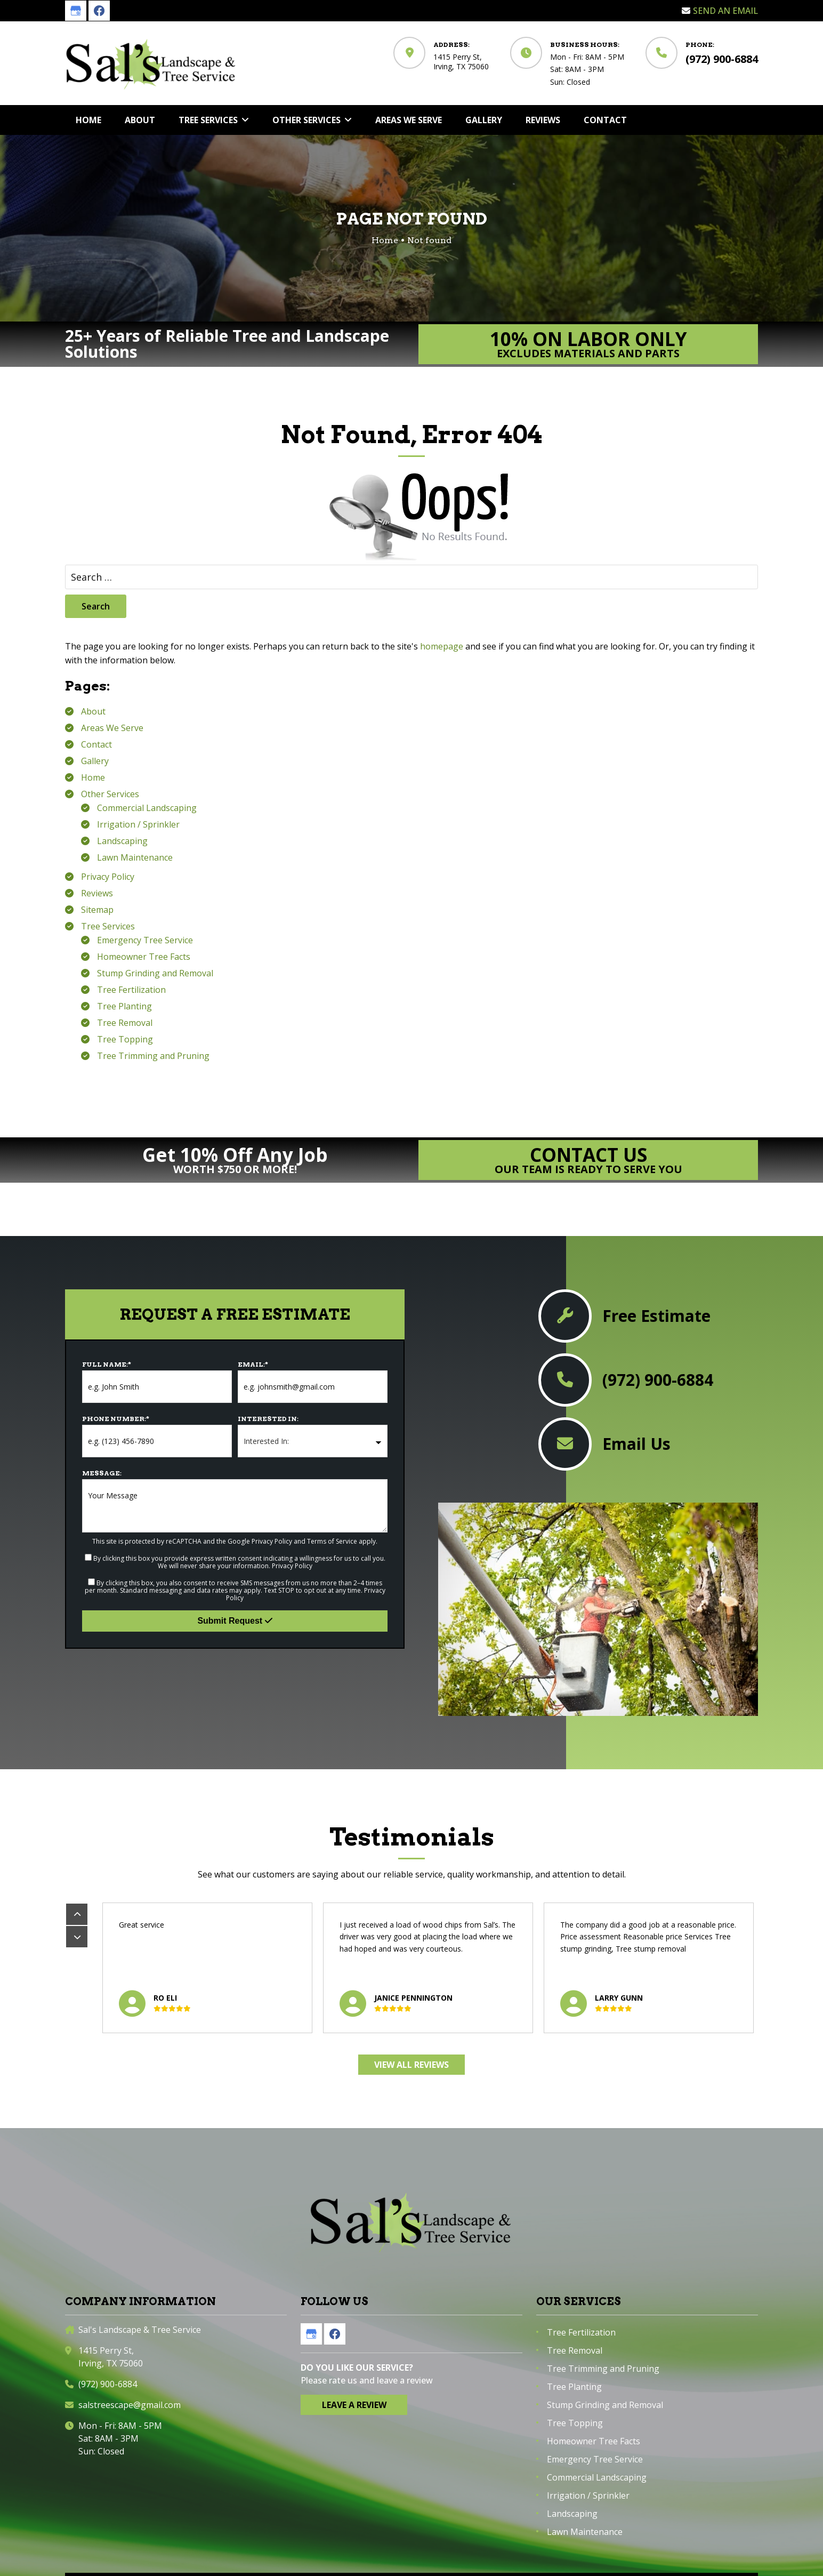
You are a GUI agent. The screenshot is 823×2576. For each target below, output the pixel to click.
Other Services (110, 794)
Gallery (95, 761)
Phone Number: (115, 1419)
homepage (441, 646)
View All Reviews (411, 2065)
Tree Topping (125, 1039)
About (93, 711)
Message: (102, 1473)
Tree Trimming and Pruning (153, 1056)
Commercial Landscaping (147, 808)
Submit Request (234, 1620)
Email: (253, 1364)
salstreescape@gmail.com (129, 2405)
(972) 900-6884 (721, 59)
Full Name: (106, 1364)
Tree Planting (124, 1006)
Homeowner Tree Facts (143, 956)
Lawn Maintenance (135, 857)
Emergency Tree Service (145, 940)
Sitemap (97, 910)
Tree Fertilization (131, 990)
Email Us (636, 1444)
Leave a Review (354, 2405)
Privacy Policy (107, 876)
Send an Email (725, 11)
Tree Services (108, 926)
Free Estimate (656, 1316)
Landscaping (122, 841)
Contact (96, 744)
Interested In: (268, 1419)
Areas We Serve (112, 728)
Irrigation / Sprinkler (138, 824)
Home (93, 777)
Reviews (97, 893)
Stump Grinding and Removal (155, 973)
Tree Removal (124, 1023)
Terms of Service (332, 1541)
